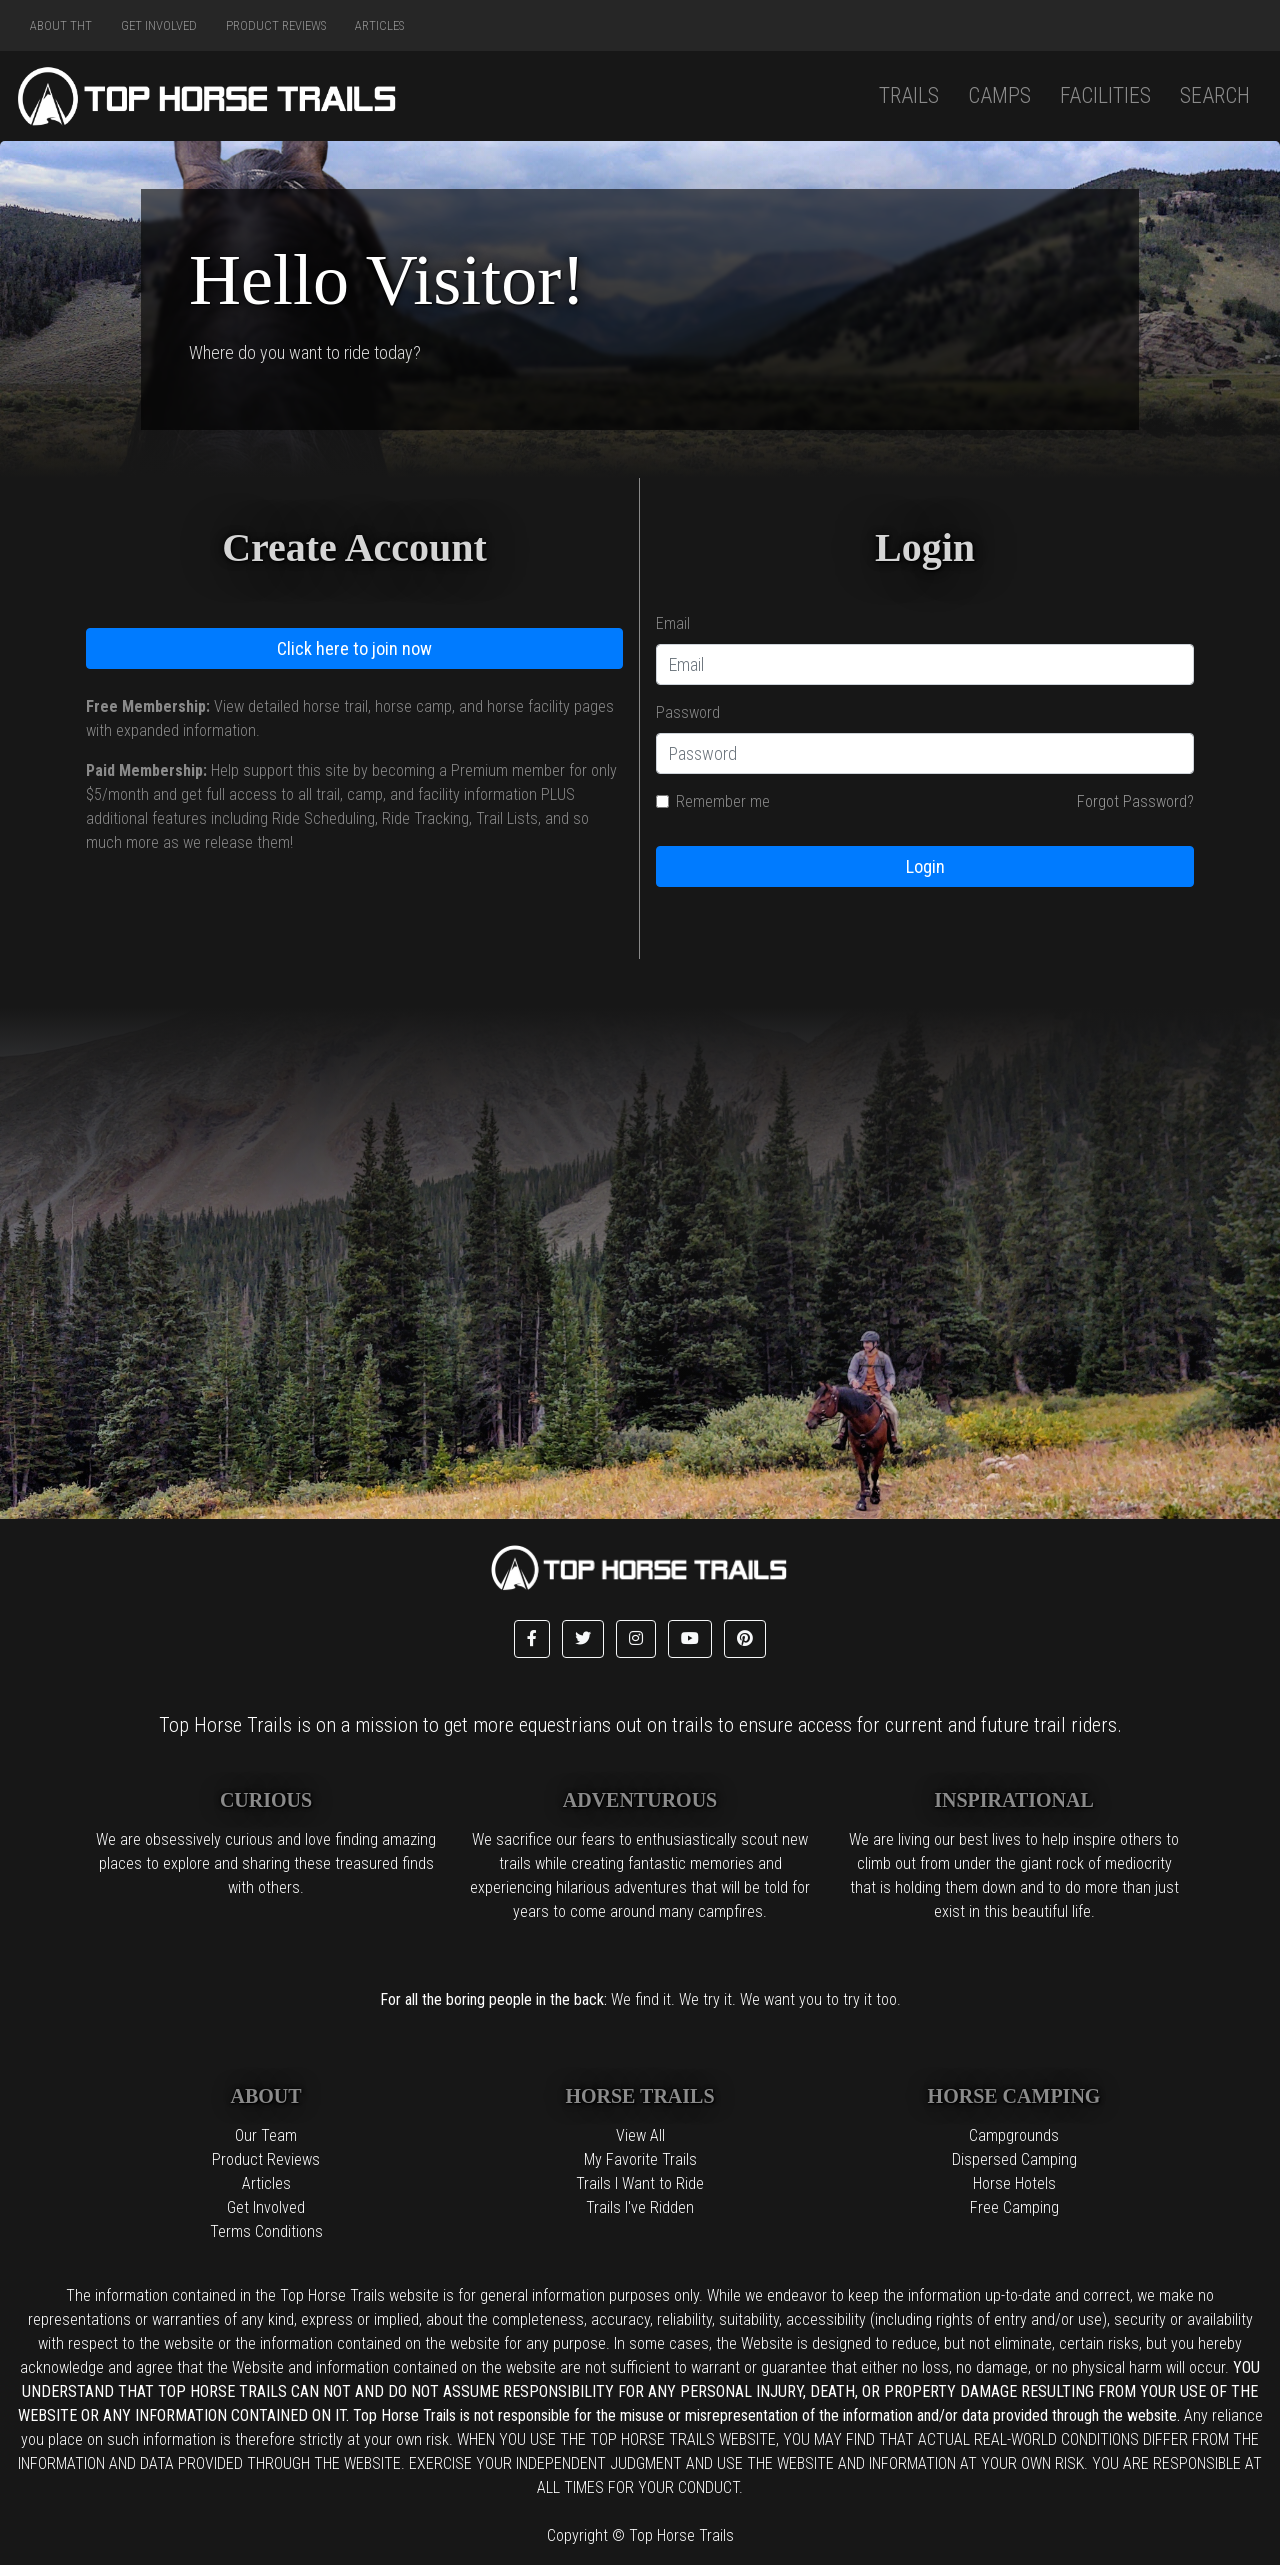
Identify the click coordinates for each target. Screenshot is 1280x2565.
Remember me (723, 801)
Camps (999, 95)
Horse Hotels (1014, 2183)
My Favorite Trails (640, 2159)
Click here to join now (354, 648)
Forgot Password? (1135, 801)
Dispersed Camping (1014, 2159)
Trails (909, 95)
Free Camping (1014, 2207)
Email (673, 623)
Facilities (1105, 95)
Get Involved (159, 25)
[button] (532, 1639)
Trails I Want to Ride (640, 2183)
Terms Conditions (266, 2231)
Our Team (266, 2135)
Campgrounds (1014, 2135)
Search (1215, 95)
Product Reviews (276, 25)
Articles (379, 25)
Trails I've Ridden (640, 2207)
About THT (61, 25)
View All (640, 2135)
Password (688, 712)
